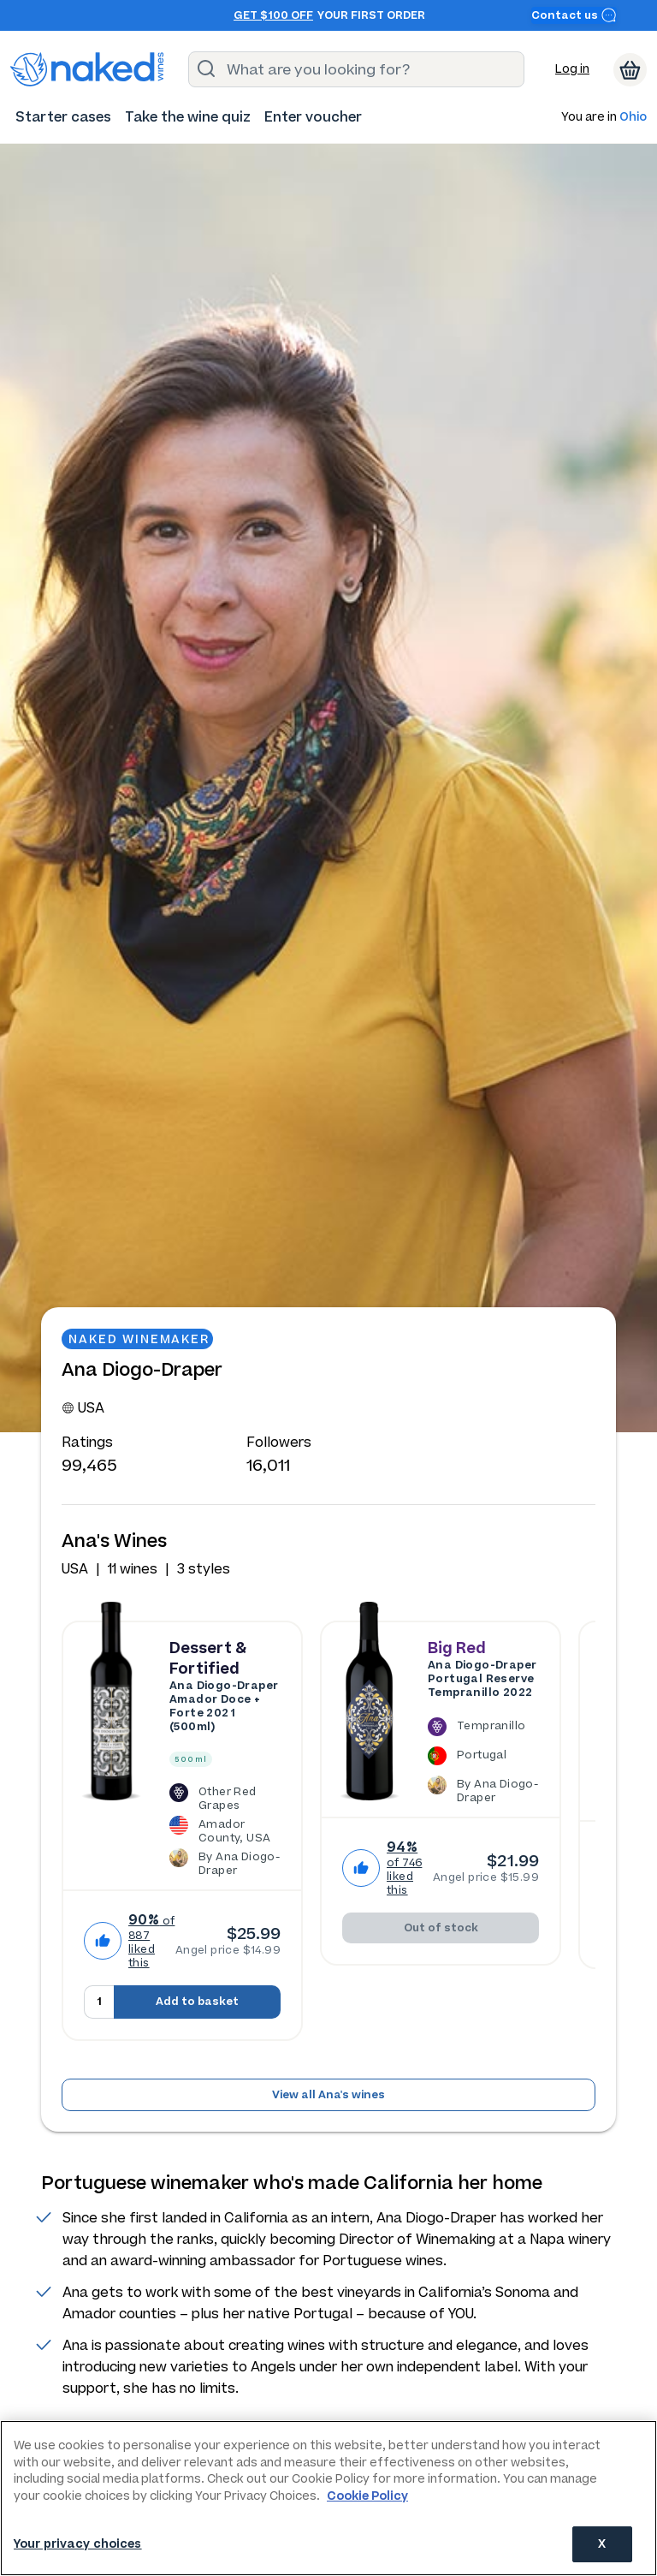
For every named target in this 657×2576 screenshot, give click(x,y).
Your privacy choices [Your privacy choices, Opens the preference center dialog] (78, 2544)
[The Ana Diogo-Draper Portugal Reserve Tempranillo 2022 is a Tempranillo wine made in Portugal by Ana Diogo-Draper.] (483, 1760)
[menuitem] (63, 117)
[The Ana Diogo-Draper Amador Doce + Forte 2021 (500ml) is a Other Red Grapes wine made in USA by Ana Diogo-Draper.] (225, 1829)
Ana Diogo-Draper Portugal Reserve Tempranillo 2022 (482, 1678)
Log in (572, 69)
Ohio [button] (633, 117)
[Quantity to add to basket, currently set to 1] (99, 2002)
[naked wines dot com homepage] (87, 69)
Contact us (574, 15)
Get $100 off (273, 15)
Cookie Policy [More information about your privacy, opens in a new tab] (367, 2496)
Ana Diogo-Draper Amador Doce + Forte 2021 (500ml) (223, 1706)
